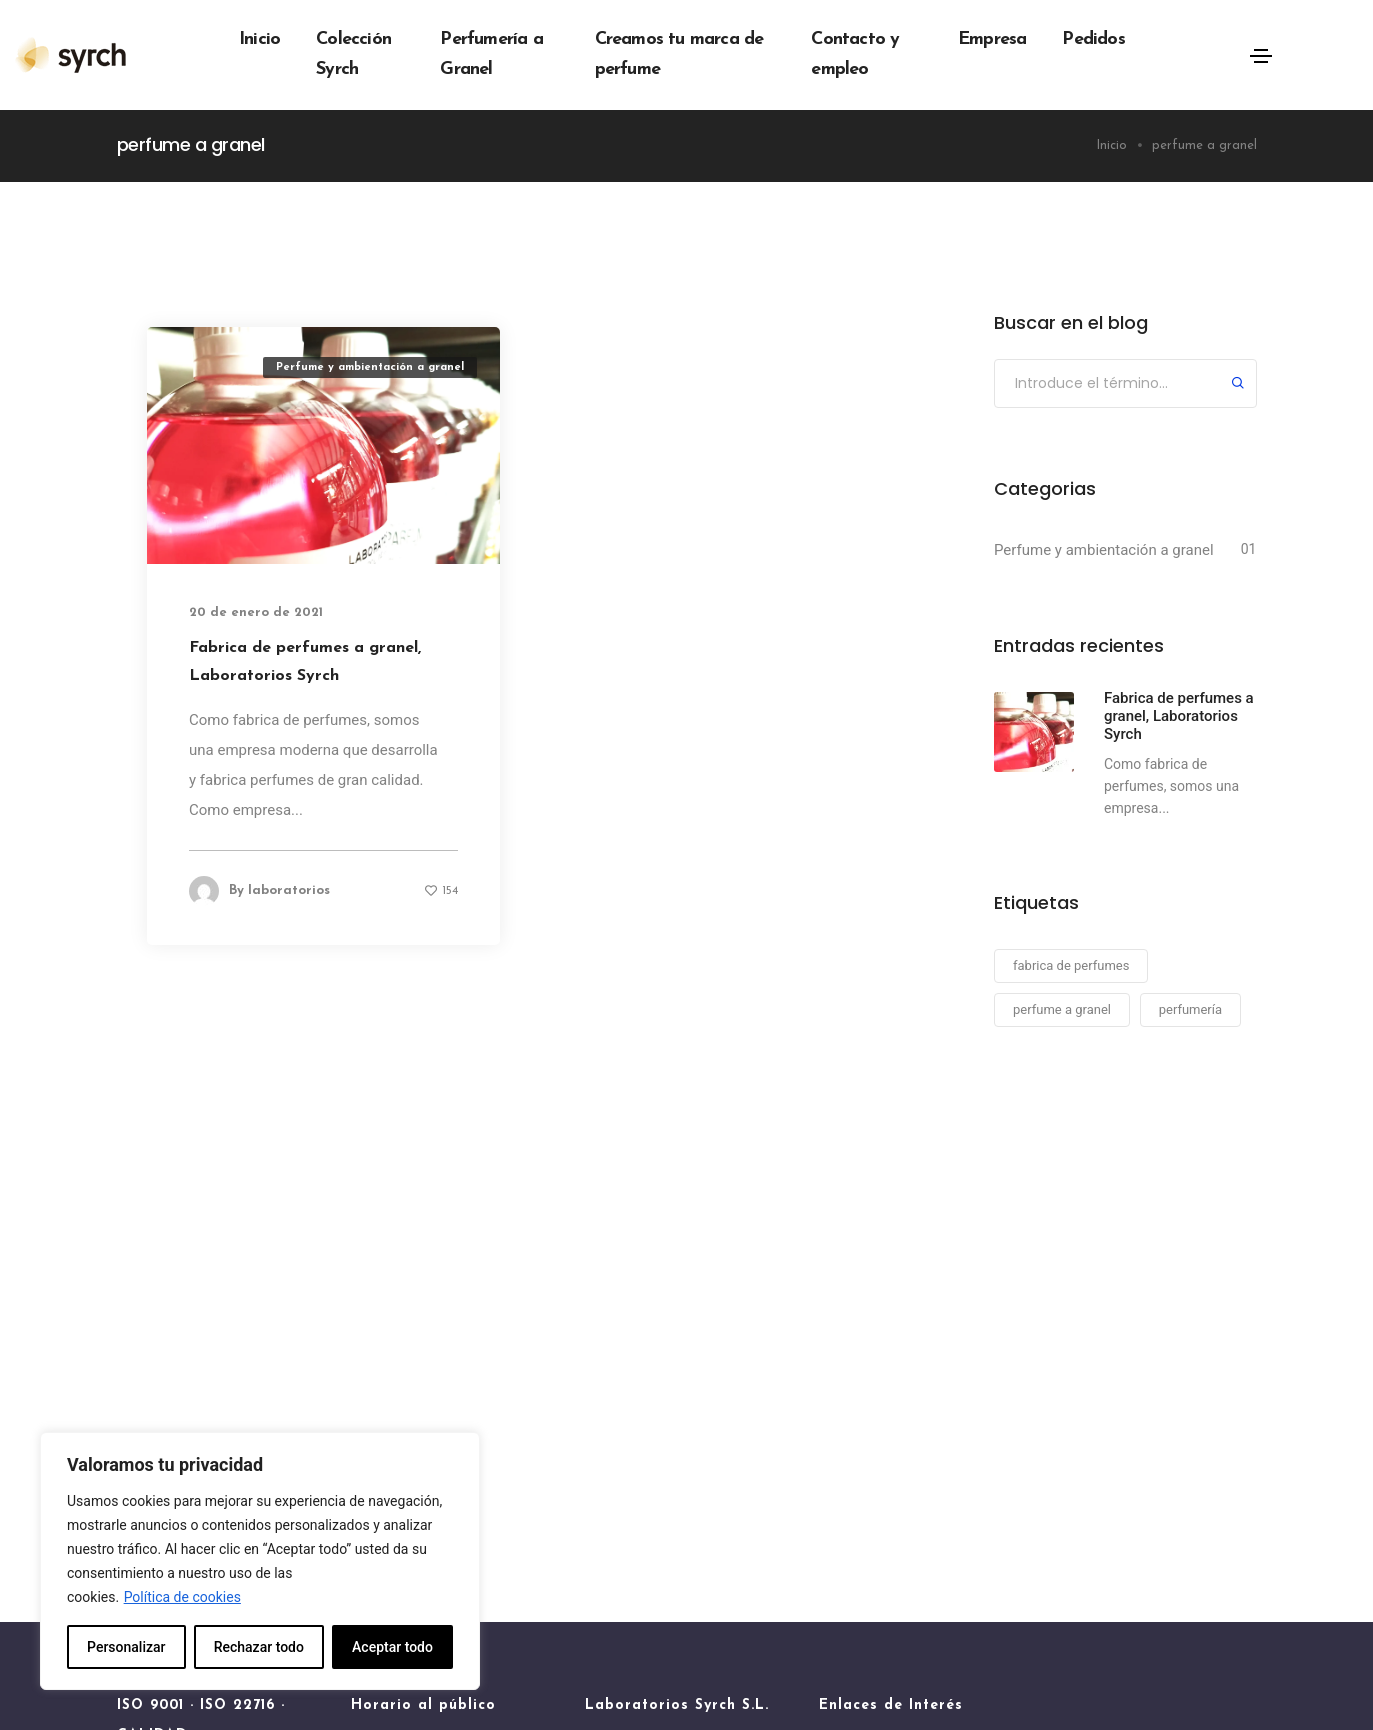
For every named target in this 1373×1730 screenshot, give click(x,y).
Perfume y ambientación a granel (370, 367)
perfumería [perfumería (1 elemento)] (1190, 1009)
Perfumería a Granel (491, 54)
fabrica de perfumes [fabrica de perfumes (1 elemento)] (1071, 965)
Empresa (992, 39)
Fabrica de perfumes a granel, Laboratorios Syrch (305, 662)
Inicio (259, 39)
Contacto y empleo (855, 54)
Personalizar (126, 1647)
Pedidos (1093, 39)
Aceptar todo (392, 1647)
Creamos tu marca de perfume (679, 54)
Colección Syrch (353, 54)
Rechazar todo (259, 1647)
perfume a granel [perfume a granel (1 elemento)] (1062, 1009)
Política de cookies (182, 1597)
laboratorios (289, 890)
